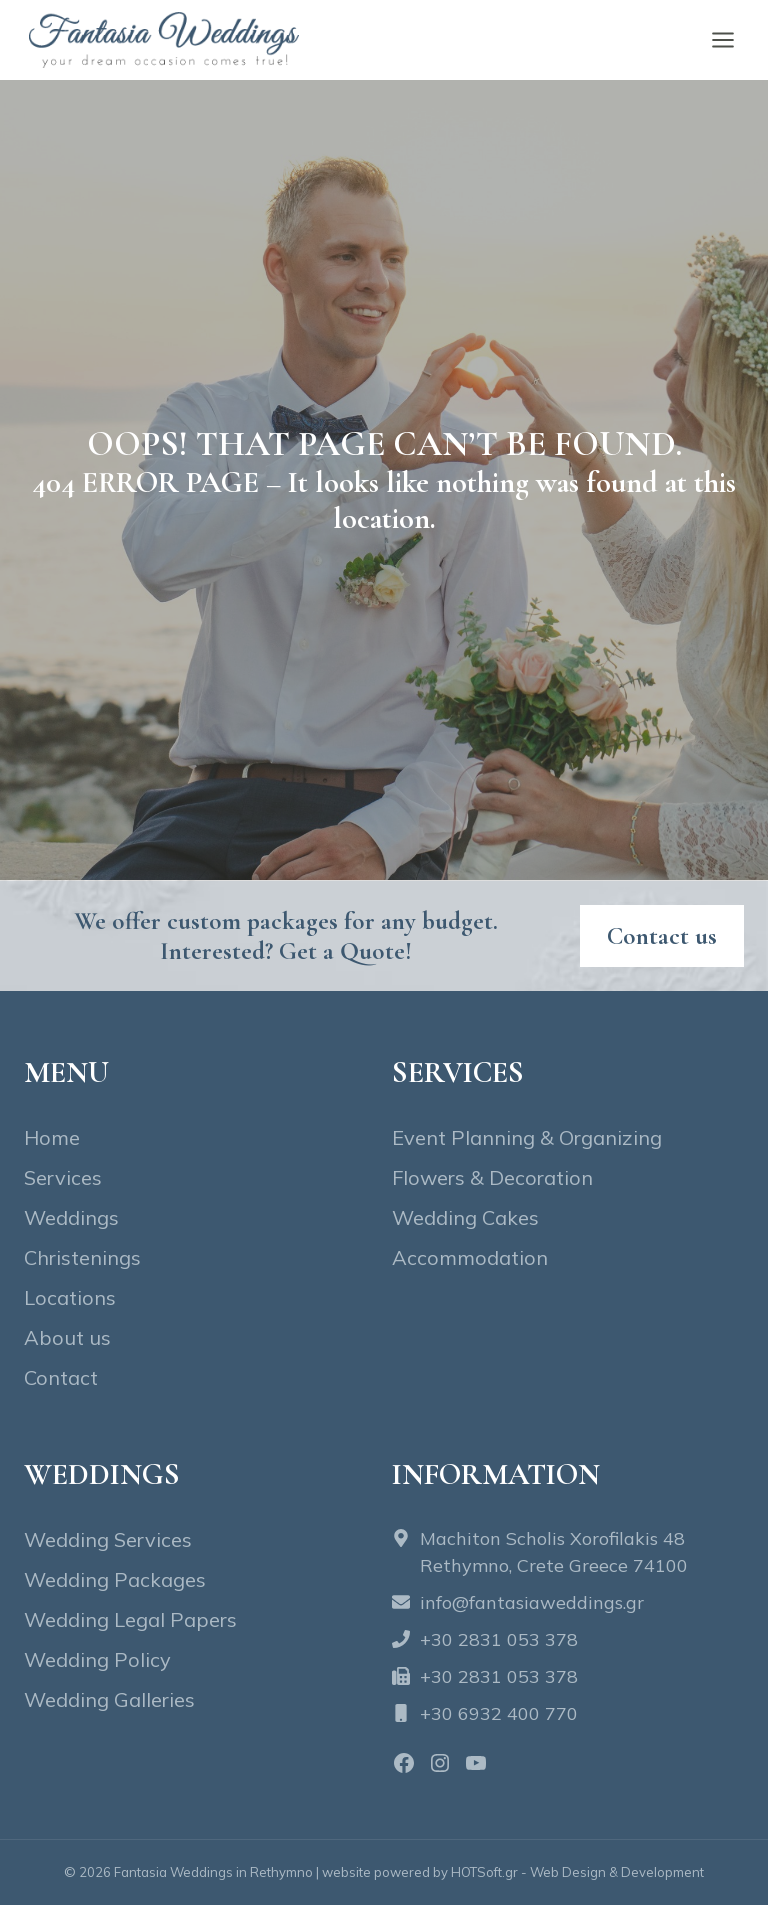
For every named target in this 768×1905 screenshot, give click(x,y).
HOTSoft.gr (484, 1872)
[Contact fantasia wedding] (662, 936)
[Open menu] (722, 39)
